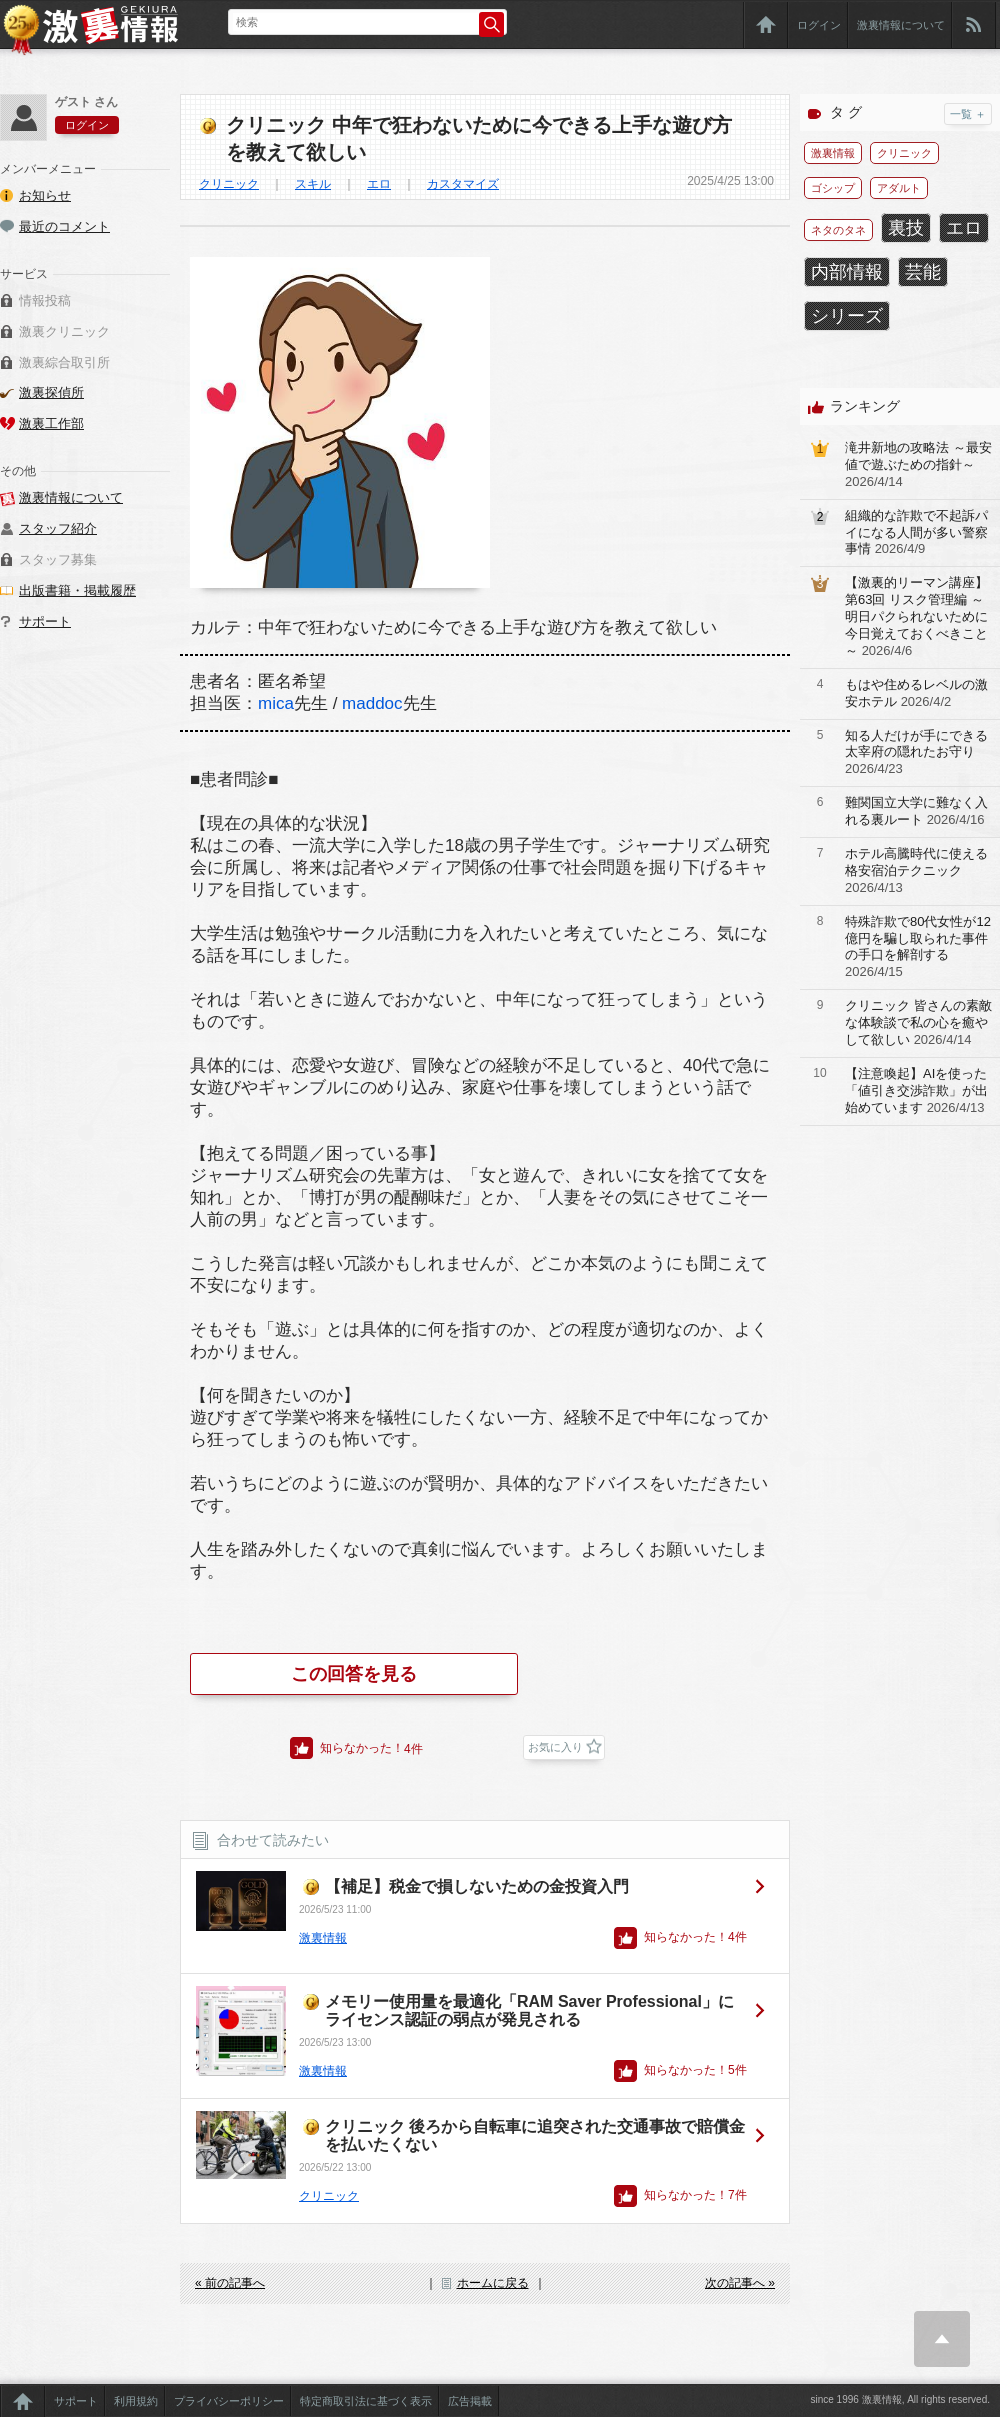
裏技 (906, 228)
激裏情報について (901, 25)
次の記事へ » (740, 2283)
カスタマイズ (463, 184)
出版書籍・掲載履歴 (77, 590)
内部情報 (847, 272)
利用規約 (136, 2401)
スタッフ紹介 (58, 528)
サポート (45, 621)
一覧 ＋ (968, 114)
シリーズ (847, 316)
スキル (313, 184)
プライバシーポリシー (229, 2401)
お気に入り (555, 1747)
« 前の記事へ (230, 2283)
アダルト (899, 188)
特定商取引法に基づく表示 (366, 2401)
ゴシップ (833, 188)
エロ (379, 184)
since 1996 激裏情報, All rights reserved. (900, 2399)
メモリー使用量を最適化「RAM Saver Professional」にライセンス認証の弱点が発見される (529, 2010)
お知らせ (45, 195)
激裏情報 (323, 1938)
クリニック (229, 184)
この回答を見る (354, 1674)
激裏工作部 (51, 423)
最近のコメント (64, 226)
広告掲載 (470, 2401)
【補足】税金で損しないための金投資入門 (477, 1886)
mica (276, 703)
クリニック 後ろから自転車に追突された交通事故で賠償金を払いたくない (535, 2135)
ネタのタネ (838, 230)
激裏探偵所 (51, 392)
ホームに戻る (493, 2283)
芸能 (923, 272)
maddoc (372, 703)
